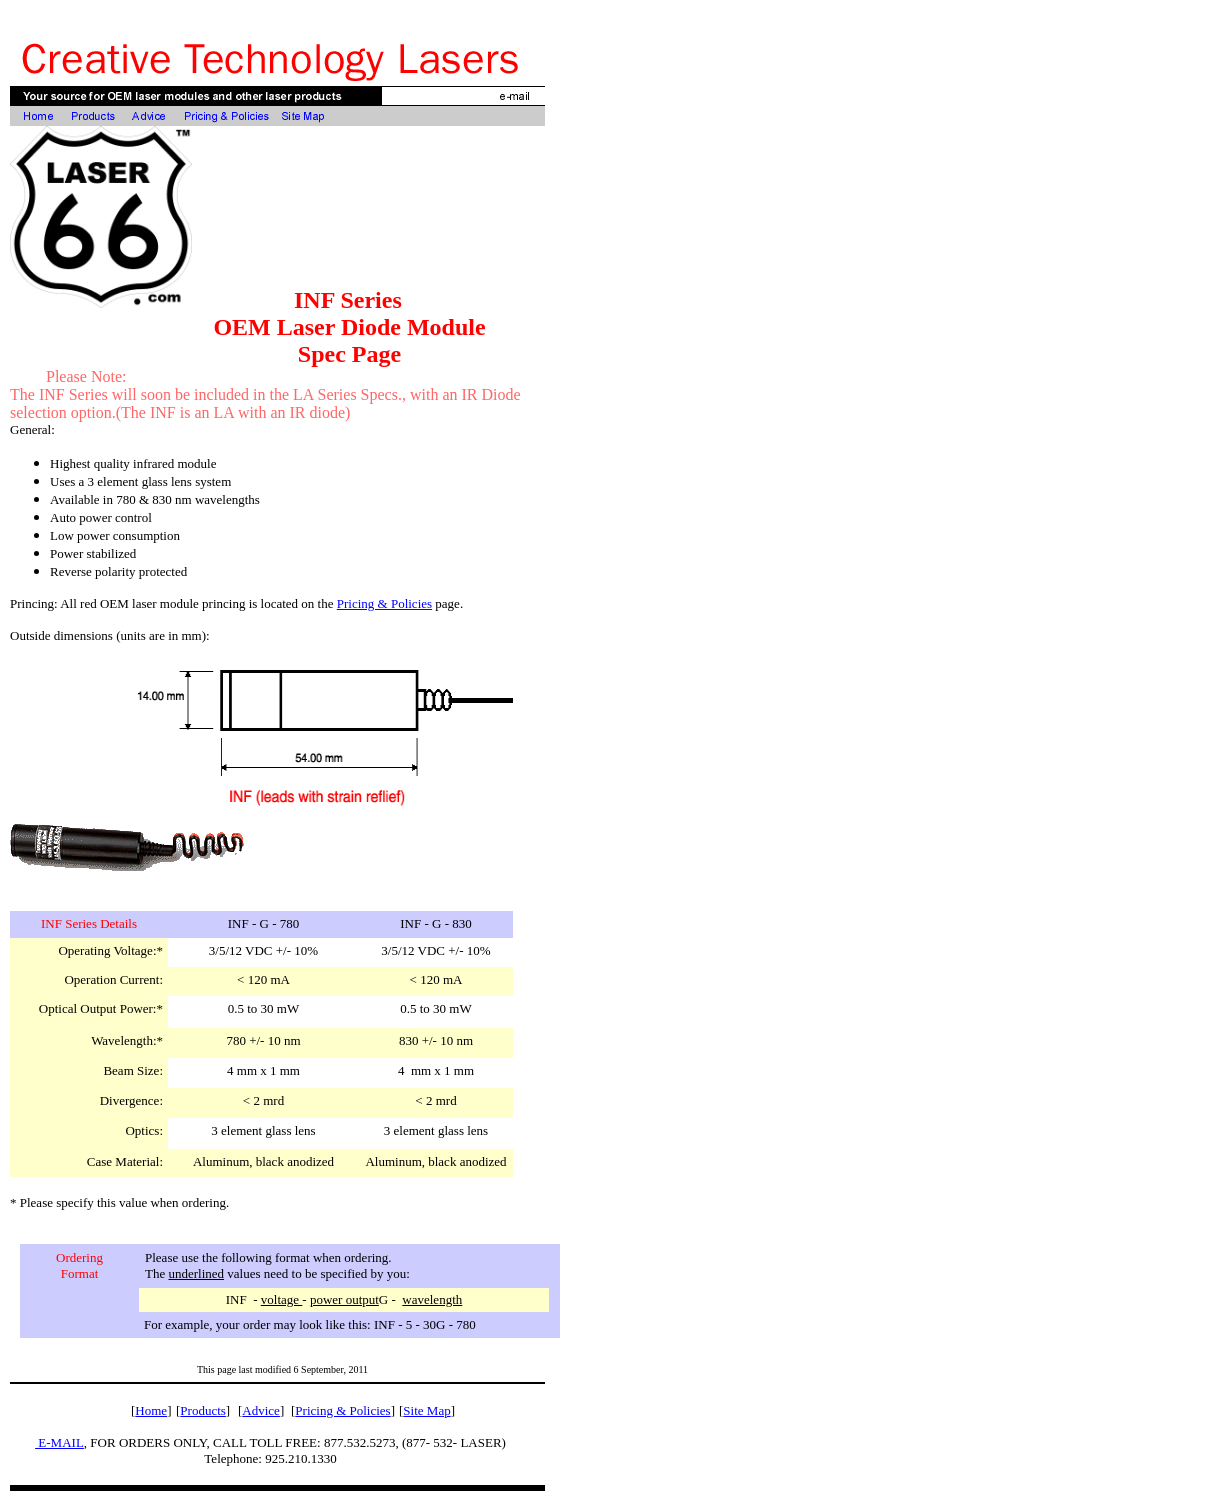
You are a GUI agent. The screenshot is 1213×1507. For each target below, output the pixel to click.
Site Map (426, 1410)
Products (203, 1410)
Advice (261, 1410)
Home (151, 1410)
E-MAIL (59, 1442)
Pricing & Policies (384, 603)
